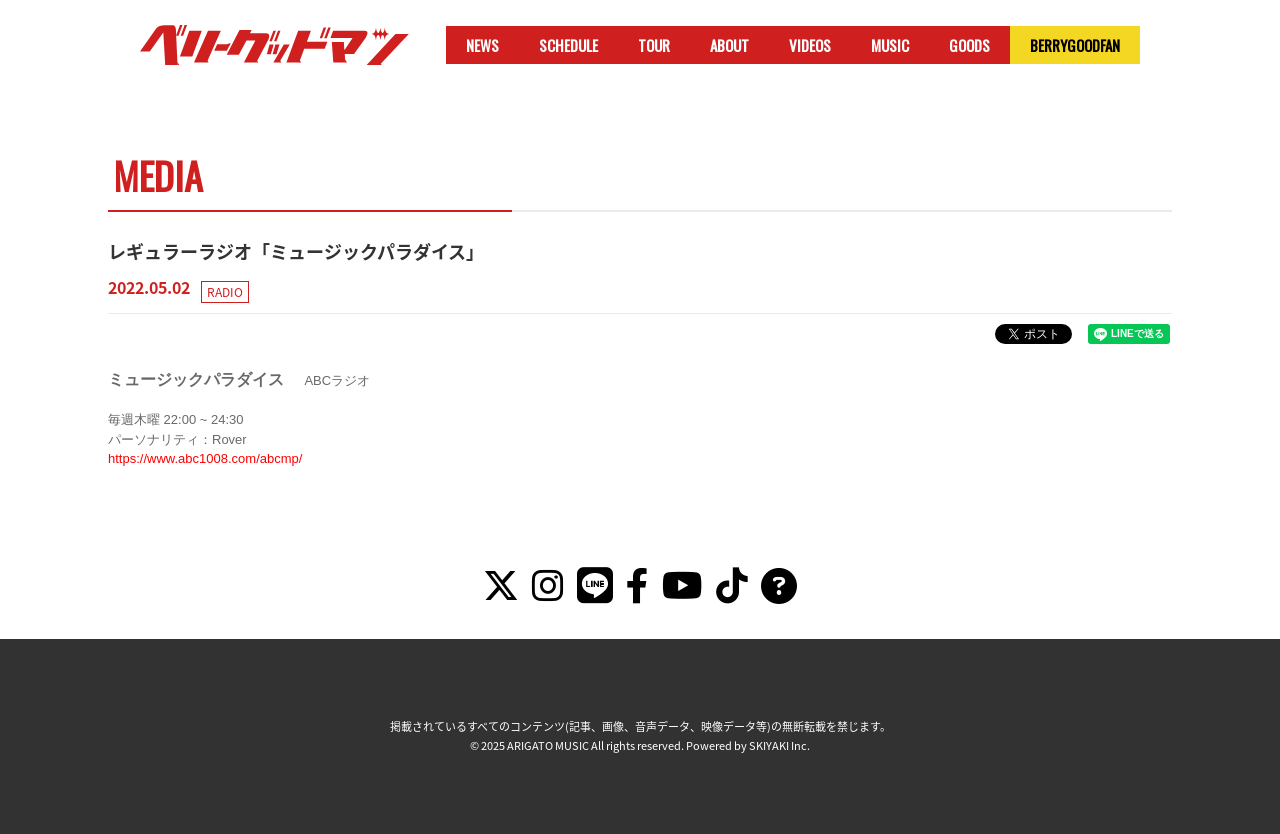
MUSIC (890, 45)
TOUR (654, 45)
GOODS (969, 45)
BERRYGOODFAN (1075, 45)
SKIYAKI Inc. (779, 745)
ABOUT (729, 45)
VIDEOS (810, 45)
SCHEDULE (568, 45)
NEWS (482, 45)
